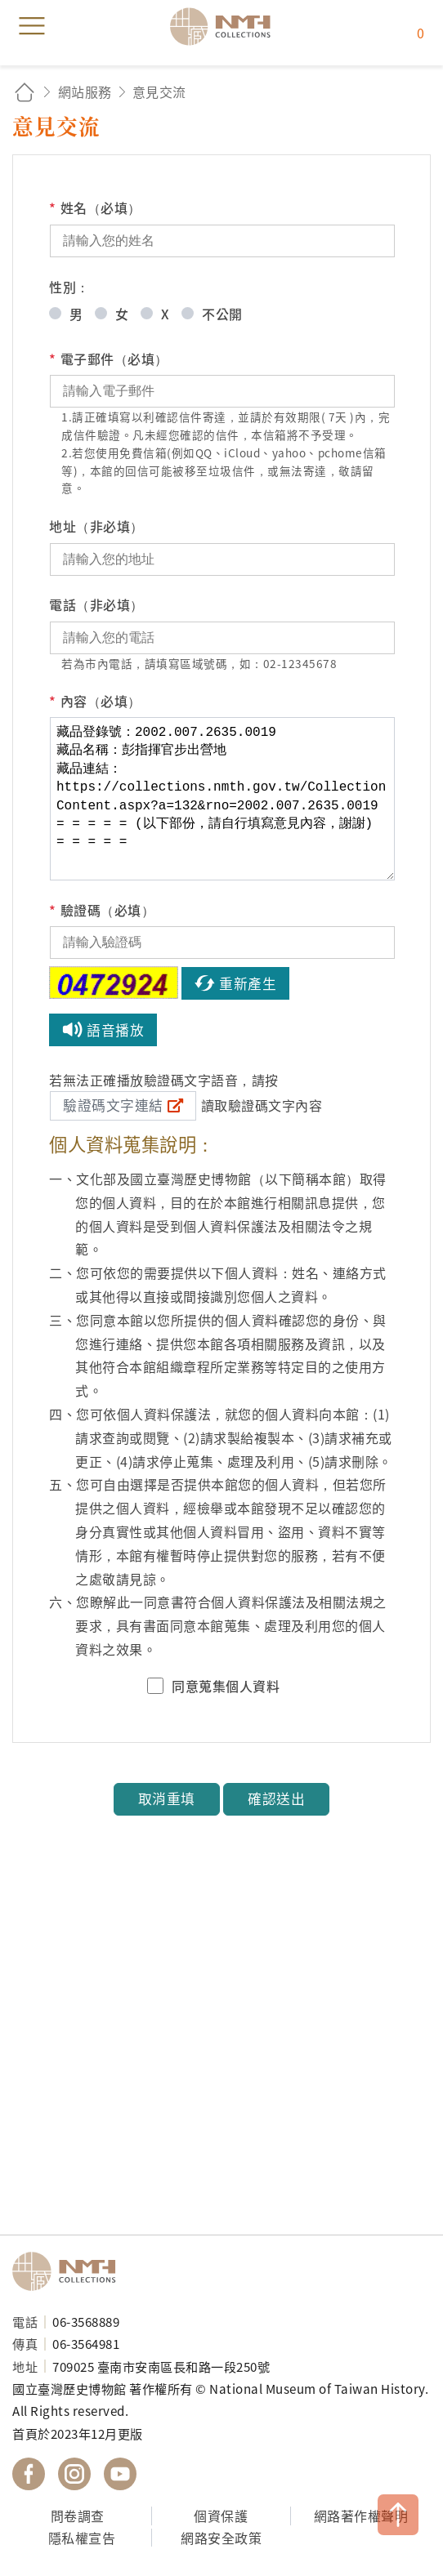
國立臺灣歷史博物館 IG (74, 2474)
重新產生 (247, 983)
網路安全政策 (221, 2538)
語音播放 (115, 1030)
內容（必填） (95, 701)
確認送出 (276, 1798)
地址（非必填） (96, 526)
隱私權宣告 (82, 2538)
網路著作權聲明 (361, 2516)
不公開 (222, 313)
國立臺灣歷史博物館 (69, 2271)
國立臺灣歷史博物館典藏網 (225, 26)
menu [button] (31, 26)
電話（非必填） (96, 604)
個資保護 (221, 2516)
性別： (69, 286)
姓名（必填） (95, 208)
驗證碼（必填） (101, 910)
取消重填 (166, 1798)
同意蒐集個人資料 (226, 1686)
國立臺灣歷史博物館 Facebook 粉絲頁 (28, 2474)
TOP (398, 2514)
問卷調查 (78, 2516)
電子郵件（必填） (108, 359)
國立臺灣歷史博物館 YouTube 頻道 (120, 2474)
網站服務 (85, 91)
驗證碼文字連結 (113, 1105)
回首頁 (24, 92)
